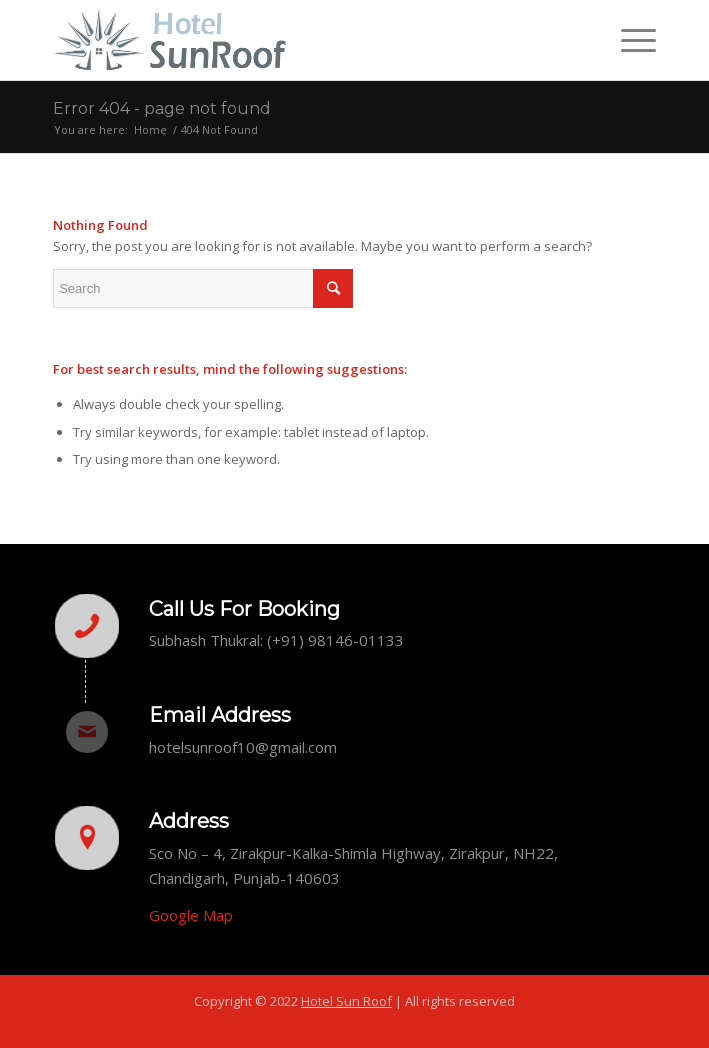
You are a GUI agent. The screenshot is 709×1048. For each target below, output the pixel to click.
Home (150, 129)
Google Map (191, 915)
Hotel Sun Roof (346, 1001)
